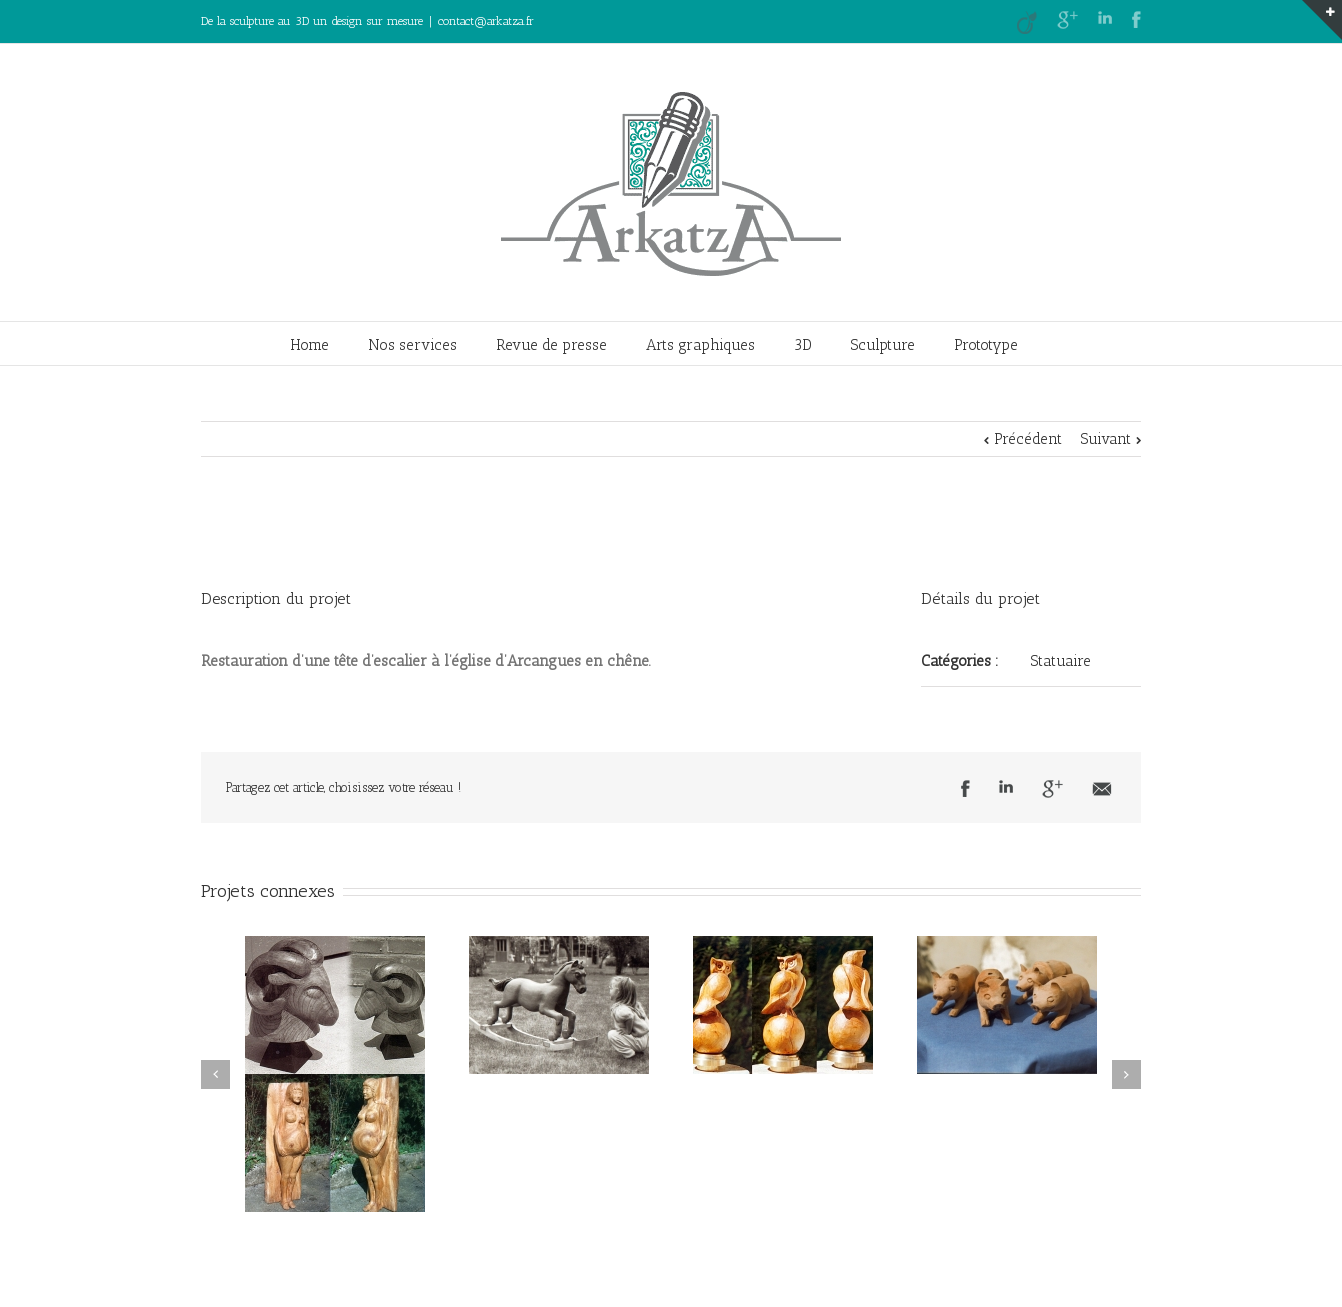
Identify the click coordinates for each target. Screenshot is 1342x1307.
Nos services (412, 345)
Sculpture (883, 345)
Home (309, 345)
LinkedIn (1105, 17)
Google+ (1067, 20)
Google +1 (1052, 789)
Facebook (1136, 19)
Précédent (1028, 439)
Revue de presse (551, 345)
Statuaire (1061, 661)
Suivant (1106, 439)
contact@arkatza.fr (486, 21)
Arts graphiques (700, 345)
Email (1102, 789)
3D (803, 345)
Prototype (986, 345)
